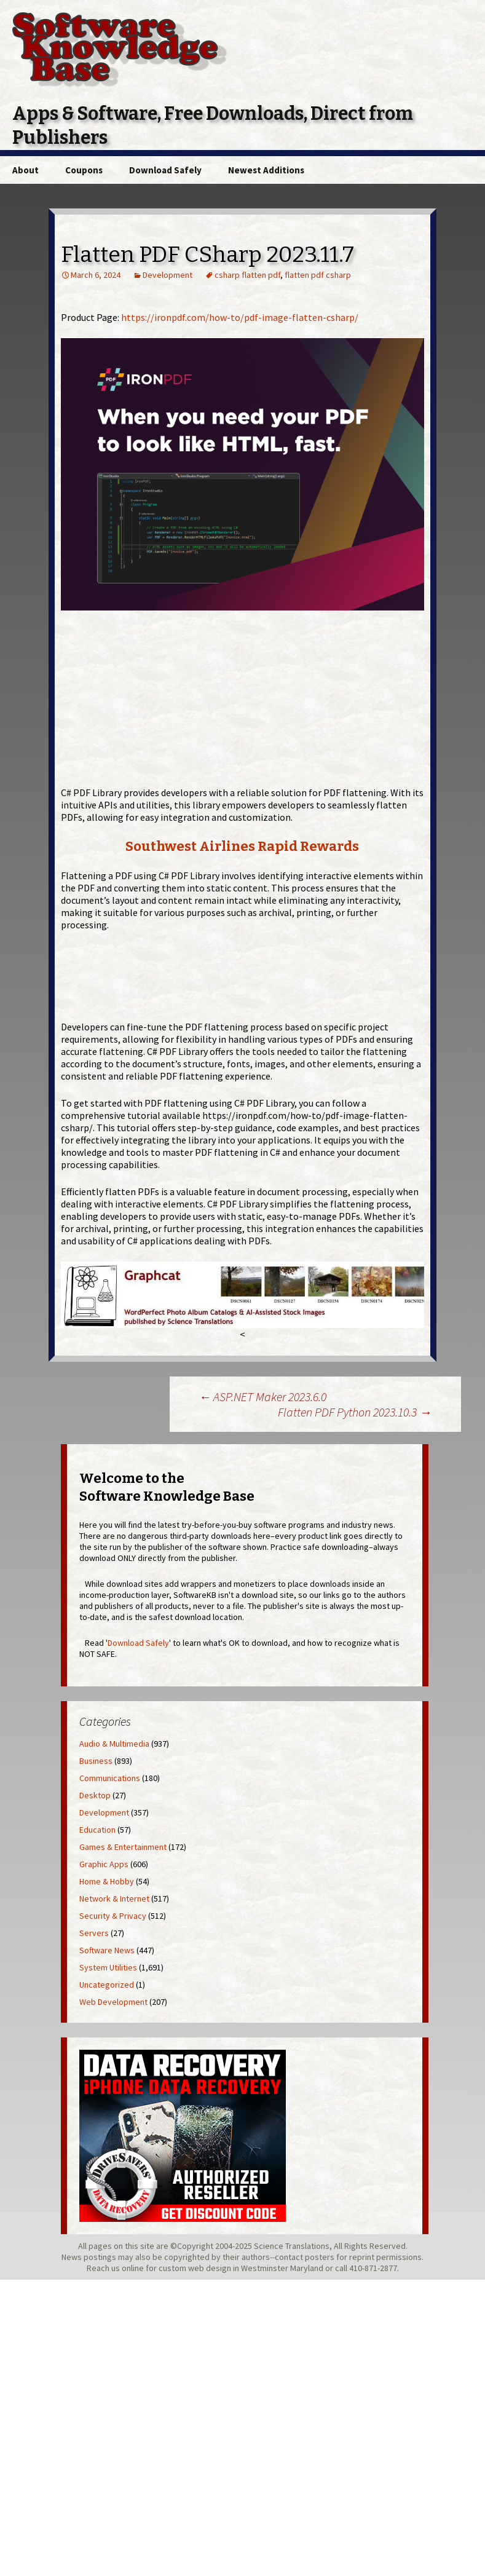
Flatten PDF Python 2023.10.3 (355, 1412)
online (133, 2268)
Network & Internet (114, 1898)
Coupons (84, 170)
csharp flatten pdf (247, 274)
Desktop (95, 1795)
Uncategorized (106, 1984)
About (25, 170)
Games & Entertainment (123, 1846)
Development (167, 274)
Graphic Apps (103, 1864)
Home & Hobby (106, 1881)
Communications (109, 1778)
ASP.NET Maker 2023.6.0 (262, 1396)
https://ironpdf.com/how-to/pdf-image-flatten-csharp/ (239, 317)
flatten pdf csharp (318, 274)
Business (95, 1760)
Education (97, 1829)
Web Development (113, 2001)
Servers (94, 1932)
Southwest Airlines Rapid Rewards (242, 846)
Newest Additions (266, 170)
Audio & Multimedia (114, 1743)
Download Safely (165, 170)
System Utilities (108, 1967)
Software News (107, 1950)
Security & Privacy (112, 1915)
